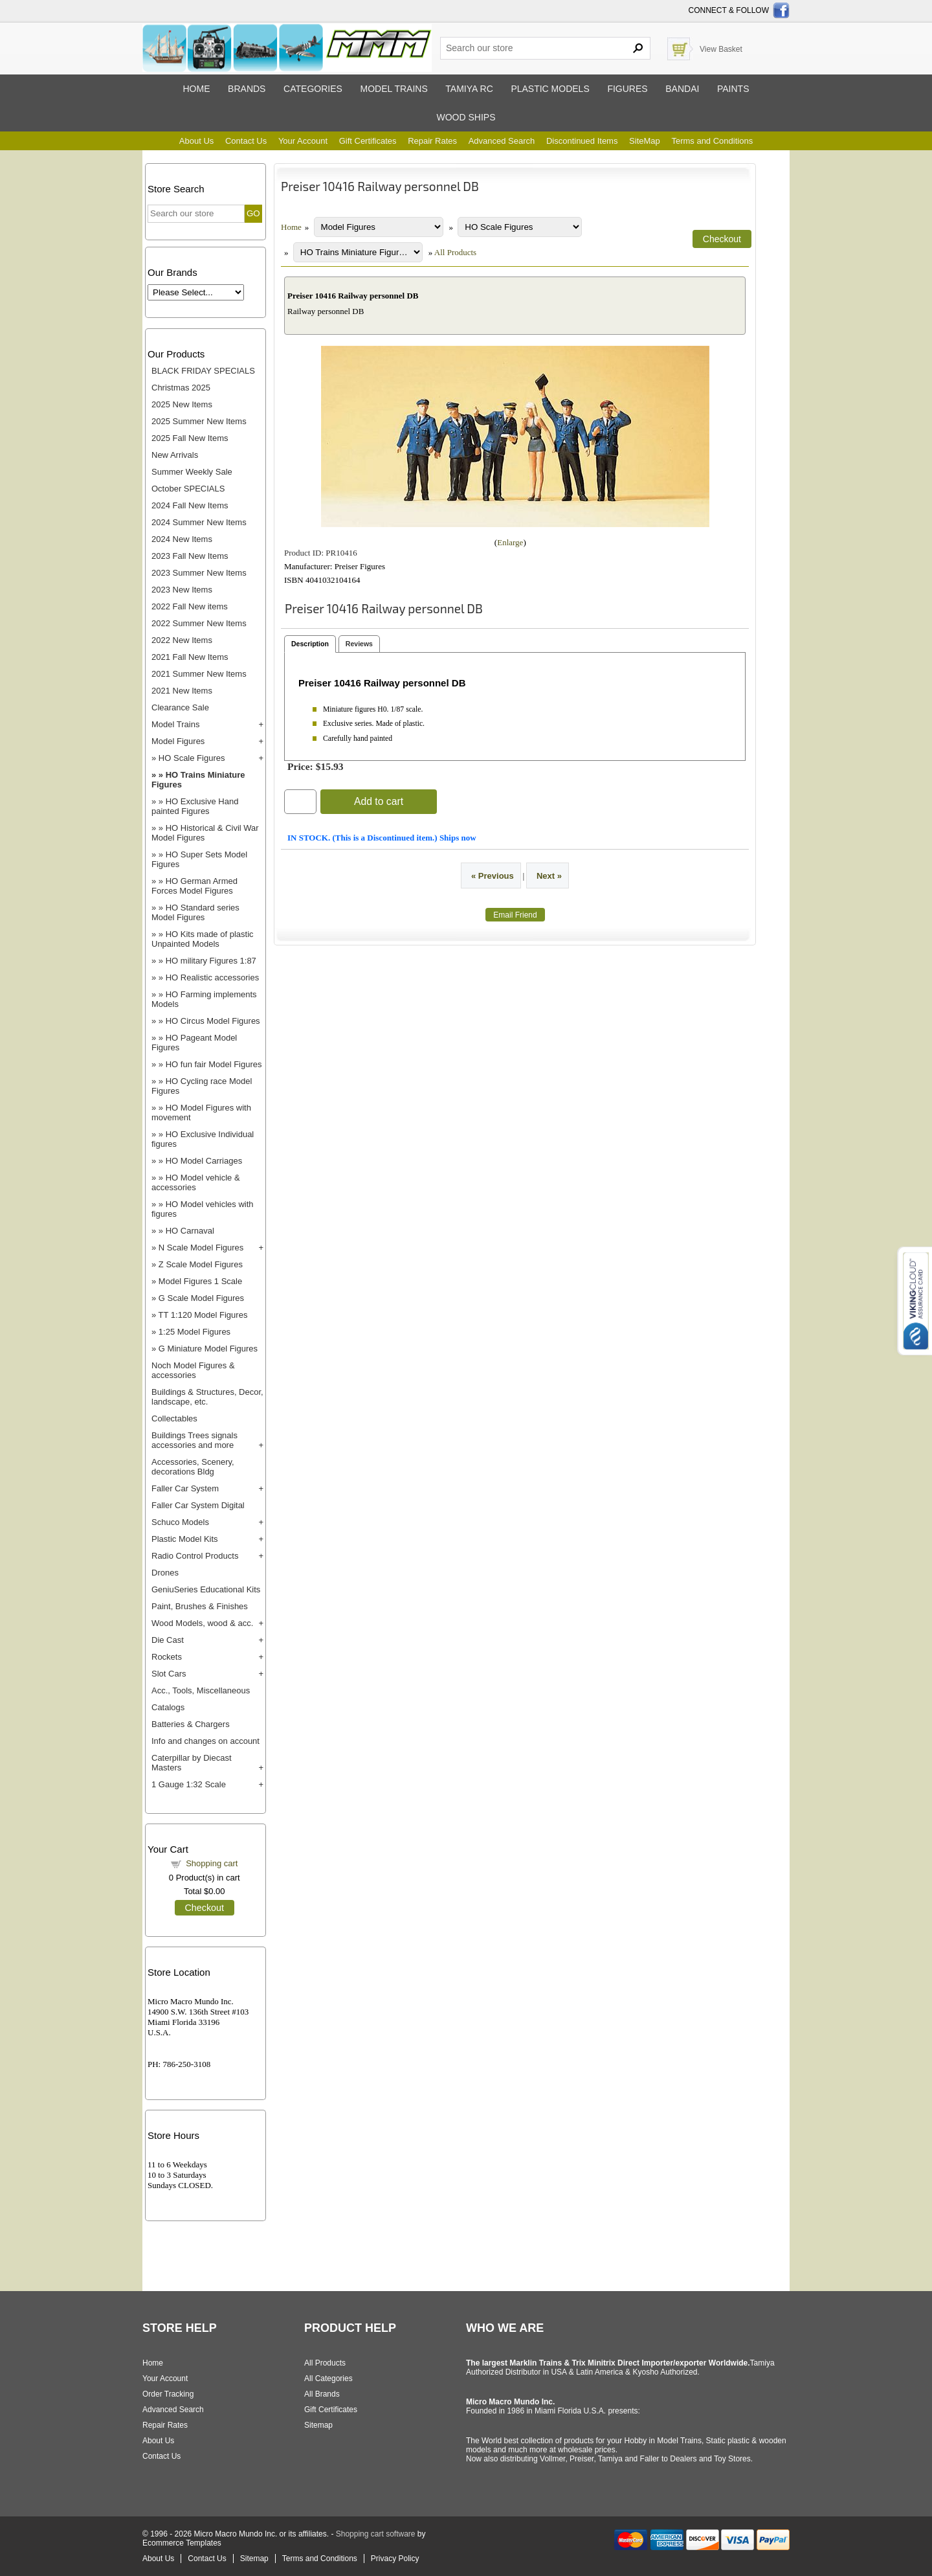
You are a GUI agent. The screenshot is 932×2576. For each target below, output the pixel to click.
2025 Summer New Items (199, 421)
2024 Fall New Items (189, 505)
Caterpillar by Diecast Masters (191, 1762)
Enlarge (510, 542)
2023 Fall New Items (189, 556)
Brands (246, 89)
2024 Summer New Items (199, 522)
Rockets (166, 1657)
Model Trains (175, 724)
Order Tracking (168, 2394)
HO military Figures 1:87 (211, 961)
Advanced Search (502, 141)
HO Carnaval (190, 1231)
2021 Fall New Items (189, 657)
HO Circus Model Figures (213, 1021)
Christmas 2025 (180, 387)
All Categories (328, 2378)
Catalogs (167, 1707)
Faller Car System (185, 1488)
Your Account (302, 141)
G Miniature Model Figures (208, 1348)
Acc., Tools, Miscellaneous (200, 1690)
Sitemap (318, 2425)
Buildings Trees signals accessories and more (194, 1440)
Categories (312, 89)
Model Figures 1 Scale (200, 1281)
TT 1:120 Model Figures (203, 1315)
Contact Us (246, 141)
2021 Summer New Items (199, 674)
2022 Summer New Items (199, 623)
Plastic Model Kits (184, 1539)
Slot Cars (168, 1673)
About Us (196, 141)
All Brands (322, 2394)
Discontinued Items (582, 141)
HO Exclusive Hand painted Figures (194, 806)
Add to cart (378, 801)
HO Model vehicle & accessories (195, 1182)
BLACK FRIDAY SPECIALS (203, 371)
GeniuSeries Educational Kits (205, 1589)
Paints (733, 89)
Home (196, 89)
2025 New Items (181, 404)
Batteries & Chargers (190, 1724)
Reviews (359, 644)
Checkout (204, 1908)
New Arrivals (174, 455)
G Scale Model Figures (201, 1298)
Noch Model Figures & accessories (193, 1370)
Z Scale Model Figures (201, 1264)
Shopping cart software (376, 2533)
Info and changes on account (205, 1741)
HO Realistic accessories (213, 977)
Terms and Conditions (712, 141)
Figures (627, 89)
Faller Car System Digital (198, 1505)
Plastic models (550, 89)
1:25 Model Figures (194, 1332)
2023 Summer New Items (199, 573)
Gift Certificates (368, 141)
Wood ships (465, 117)
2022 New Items (181, 640)
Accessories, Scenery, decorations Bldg (192, 1466)
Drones (165, 1572)
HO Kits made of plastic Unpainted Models (202, 939)
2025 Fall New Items (189, 438)
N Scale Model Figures (201, 1247)
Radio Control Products (194, 1556)
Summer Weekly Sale (191, 472)
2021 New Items (181, 690)
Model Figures (178, 741)
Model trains (393, 89)
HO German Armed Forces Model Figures (194, 886)
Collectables (174, 1418)
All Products (455, 252)
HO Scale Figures (192, 758)
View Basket (721, 49)
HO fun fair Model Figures (214, 1064)
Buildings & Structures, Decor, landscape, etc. (207, 1397)
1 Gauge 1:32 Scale (188, 1784)
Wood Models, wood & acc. (202, 1623)
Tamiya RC (469, 89)
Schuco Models (180, 1522)
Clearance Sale (180, 707)
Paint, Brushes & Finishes (199, 1606)
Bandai (682, 89)
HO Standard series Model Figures (195, 912)
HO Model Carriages (204, 1161)
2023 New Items (181, 589)
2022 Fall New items (189, 606)
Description (310, 644)
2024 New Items (181, 539)
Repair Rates (432, 141)
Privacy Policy (395, 2558)
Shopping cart (212, 1863)
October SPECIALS (188, 488)
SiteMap (644, 141)
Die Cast (167, 1640)
